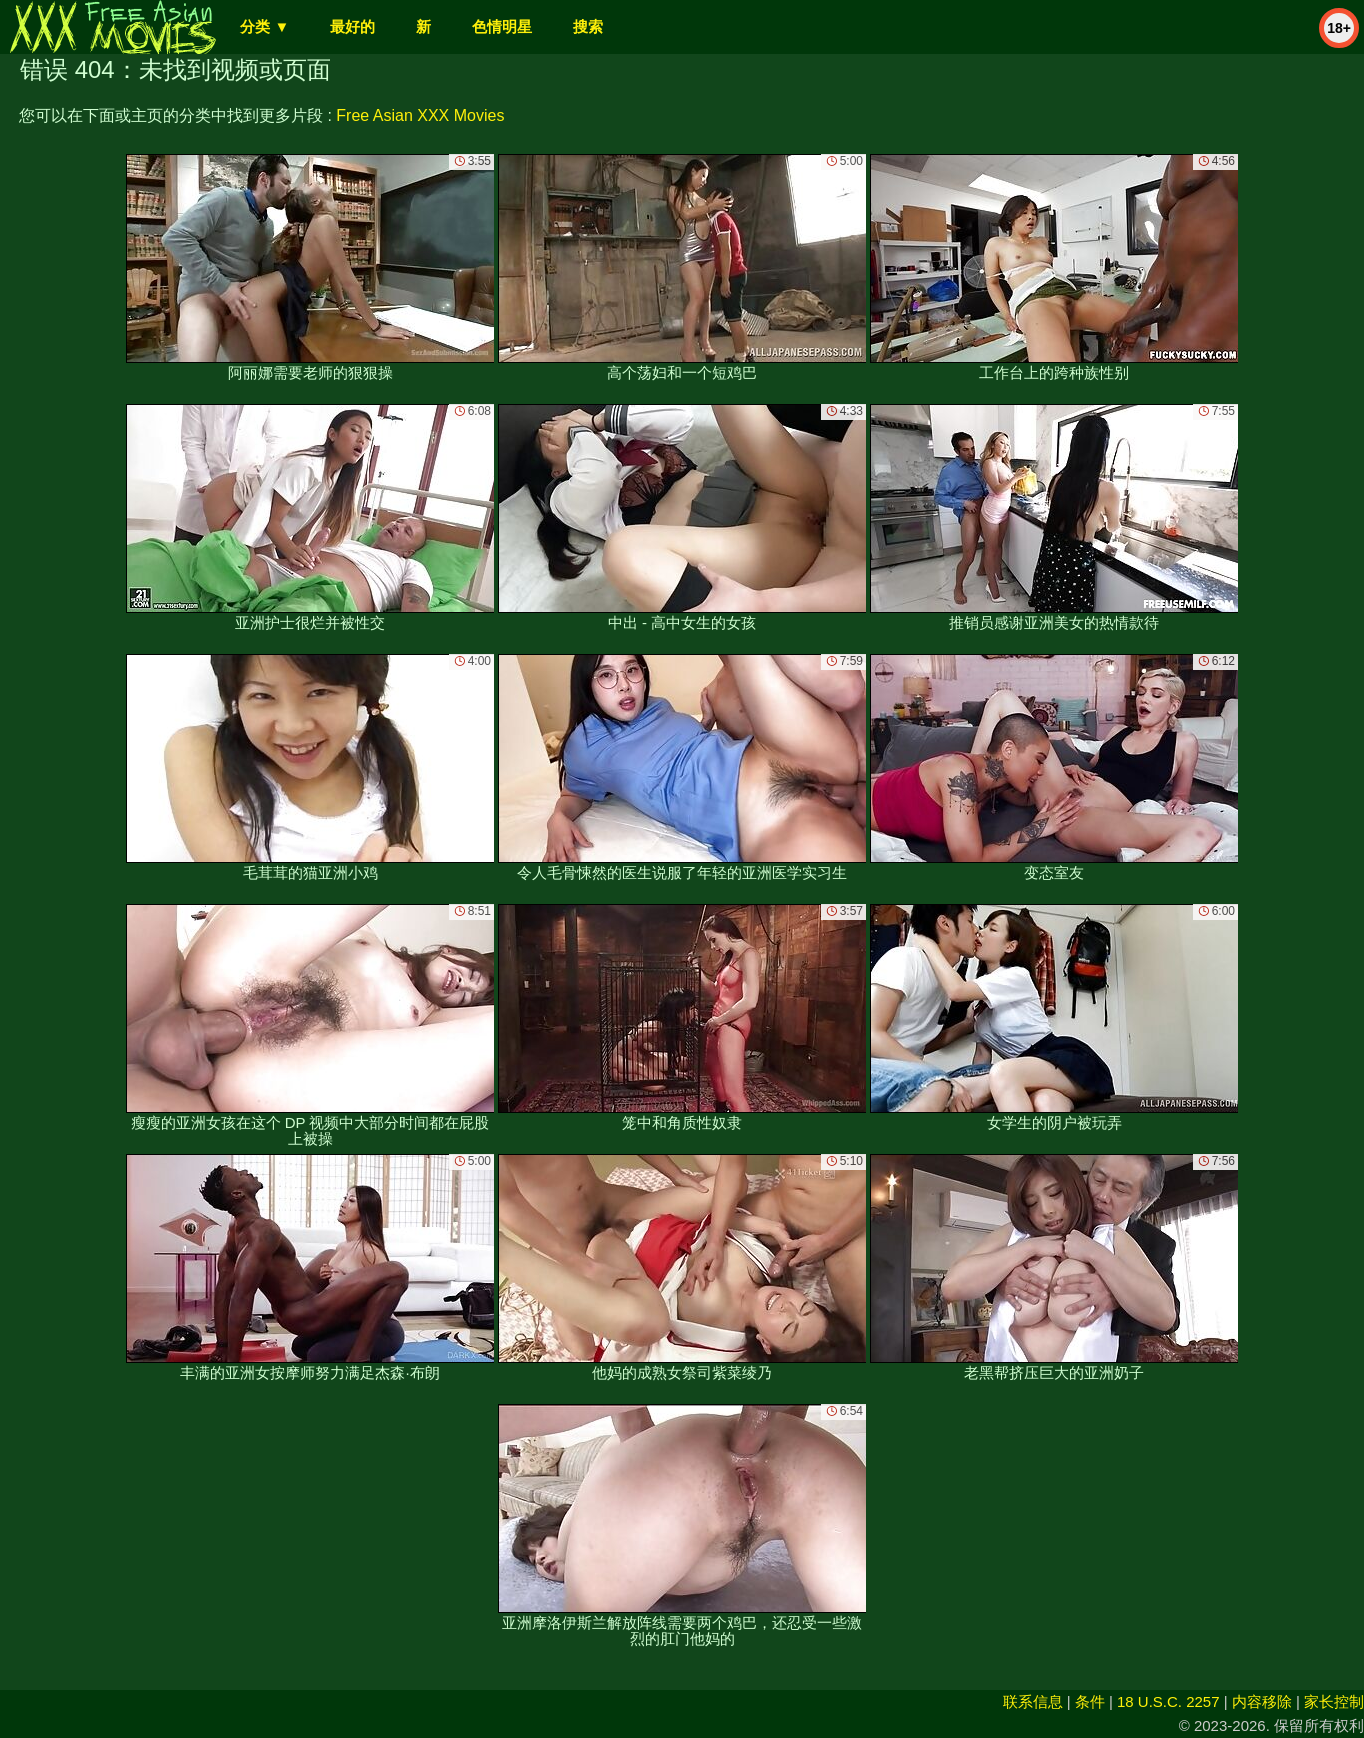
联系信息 (1033, 1701)
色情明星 (502, 26)
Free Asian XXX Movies (420, 115)
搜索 (588, 26)
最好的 (352, 26)
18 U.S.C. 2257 (1168, 1701)
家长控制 (1334, 1701)
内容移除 (1262, 1701)
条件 (1090, 1701)
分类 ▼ (264, 26)
